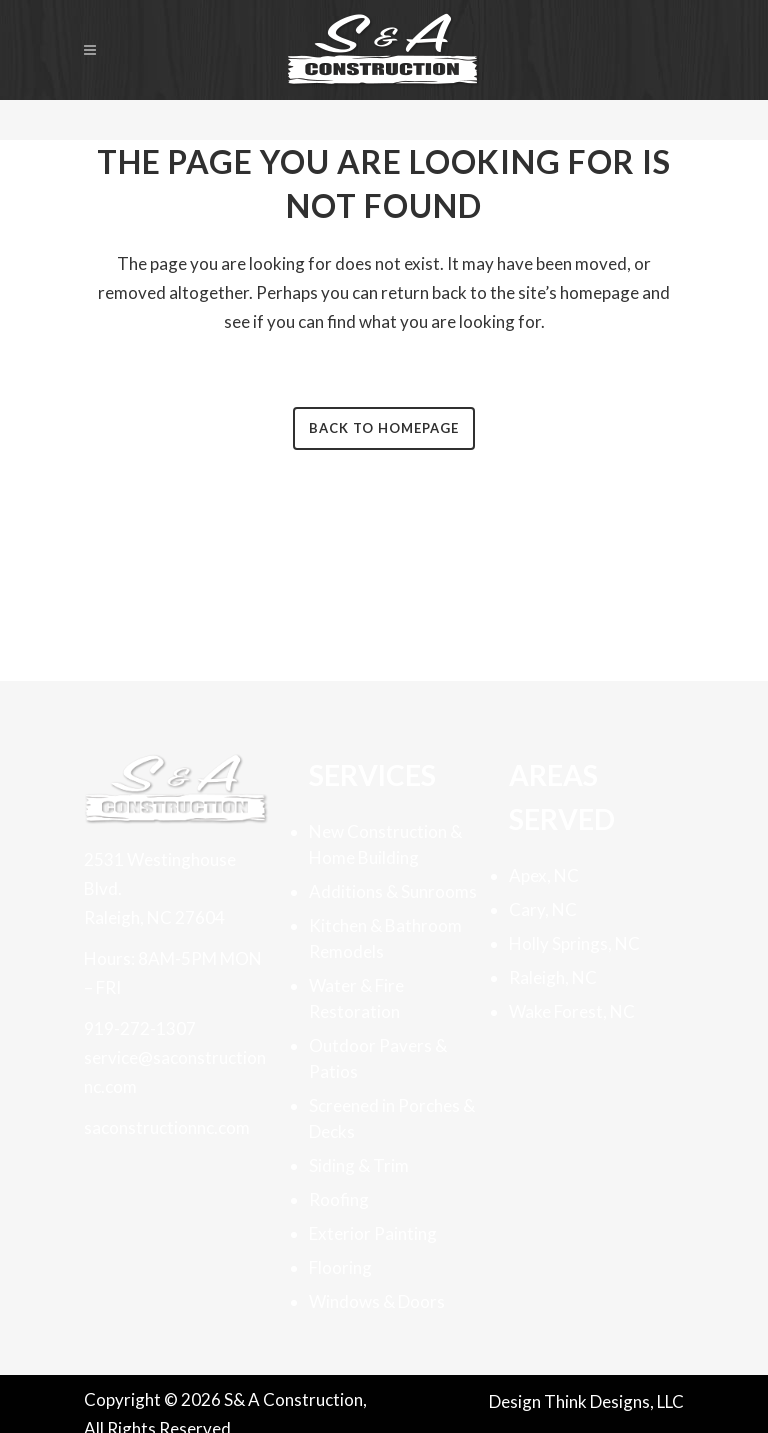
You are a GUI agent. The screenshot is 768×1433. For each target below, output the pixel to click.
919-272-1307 (140, 1028)
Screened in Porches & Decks (392, 1118)
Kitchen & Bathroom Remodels (385, 938)
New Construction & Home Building (385, 844)
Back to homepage (384, 428)
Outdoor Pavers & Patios (378, 1058)
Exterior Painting (373, 1233)
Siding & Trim (359, 1165)
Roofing (339, 1199)
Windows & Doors (377, 1301)
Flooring (340, 1267)
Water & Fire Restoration (356, 998)
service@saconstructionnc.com (175, 1072)
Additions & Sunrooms (393, 891)
